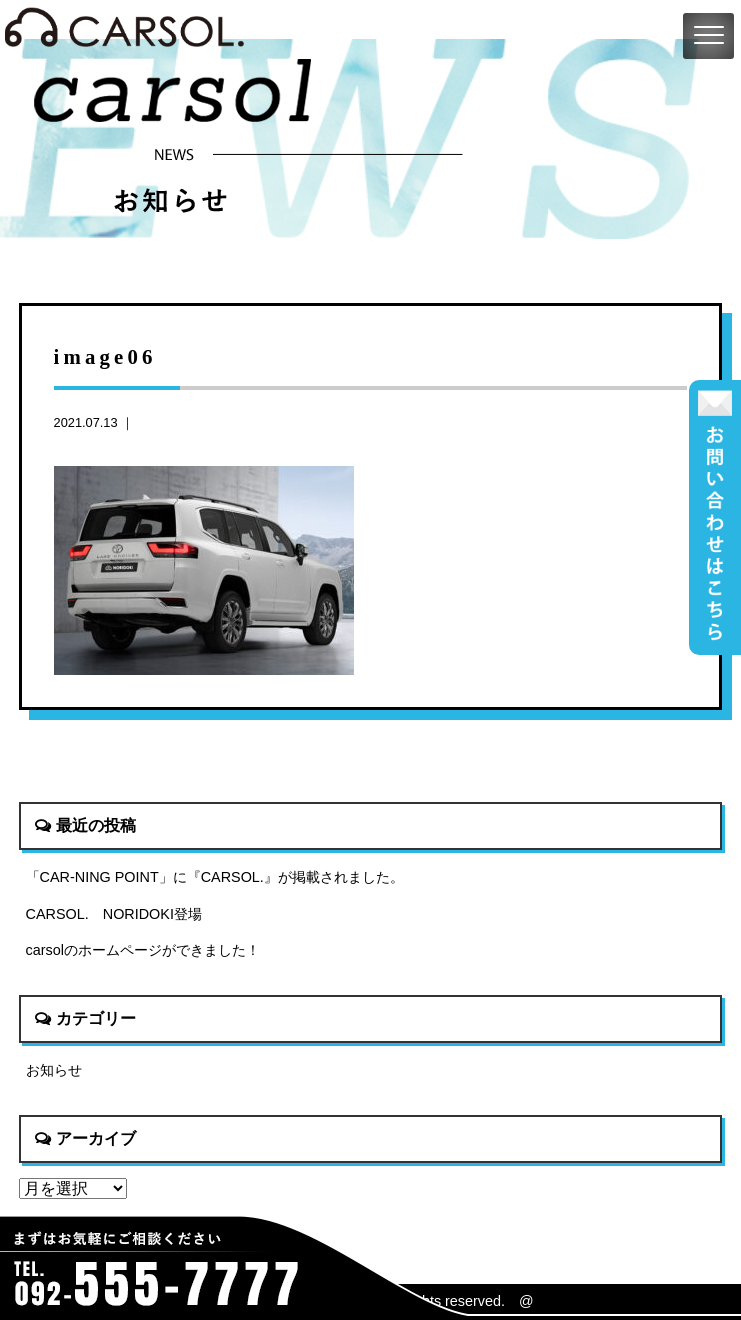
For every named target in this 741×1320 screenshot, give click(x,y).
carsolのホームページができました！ (143, 950)
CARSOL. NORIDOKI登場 (114, 914)
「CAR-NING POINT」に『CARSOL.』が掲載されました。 (215, 877)
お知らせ (54, 1070)
